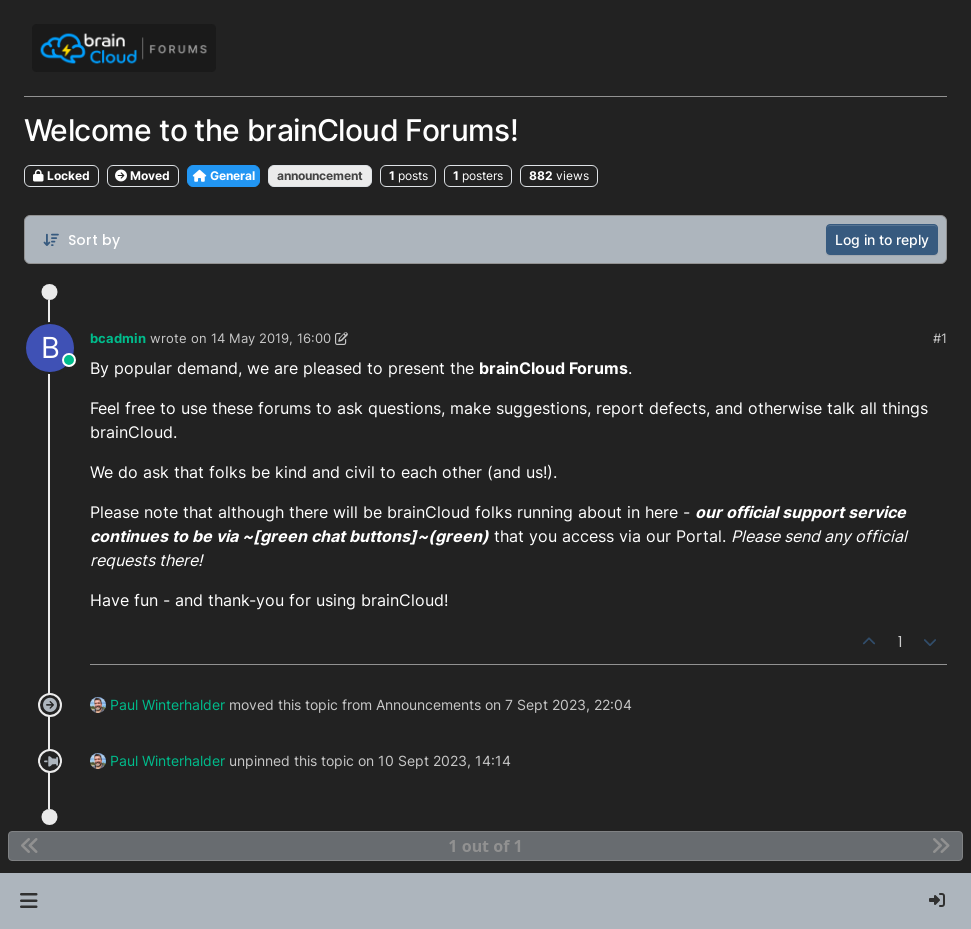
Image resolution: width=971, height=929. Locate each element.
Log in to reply (882, 239)
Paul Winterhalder (167, 704)
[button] (28, 901)
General (223, 175)
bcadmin (118, 338)
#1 (940, 338)
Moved (142, 175)
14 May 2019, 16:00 (271, 338)
